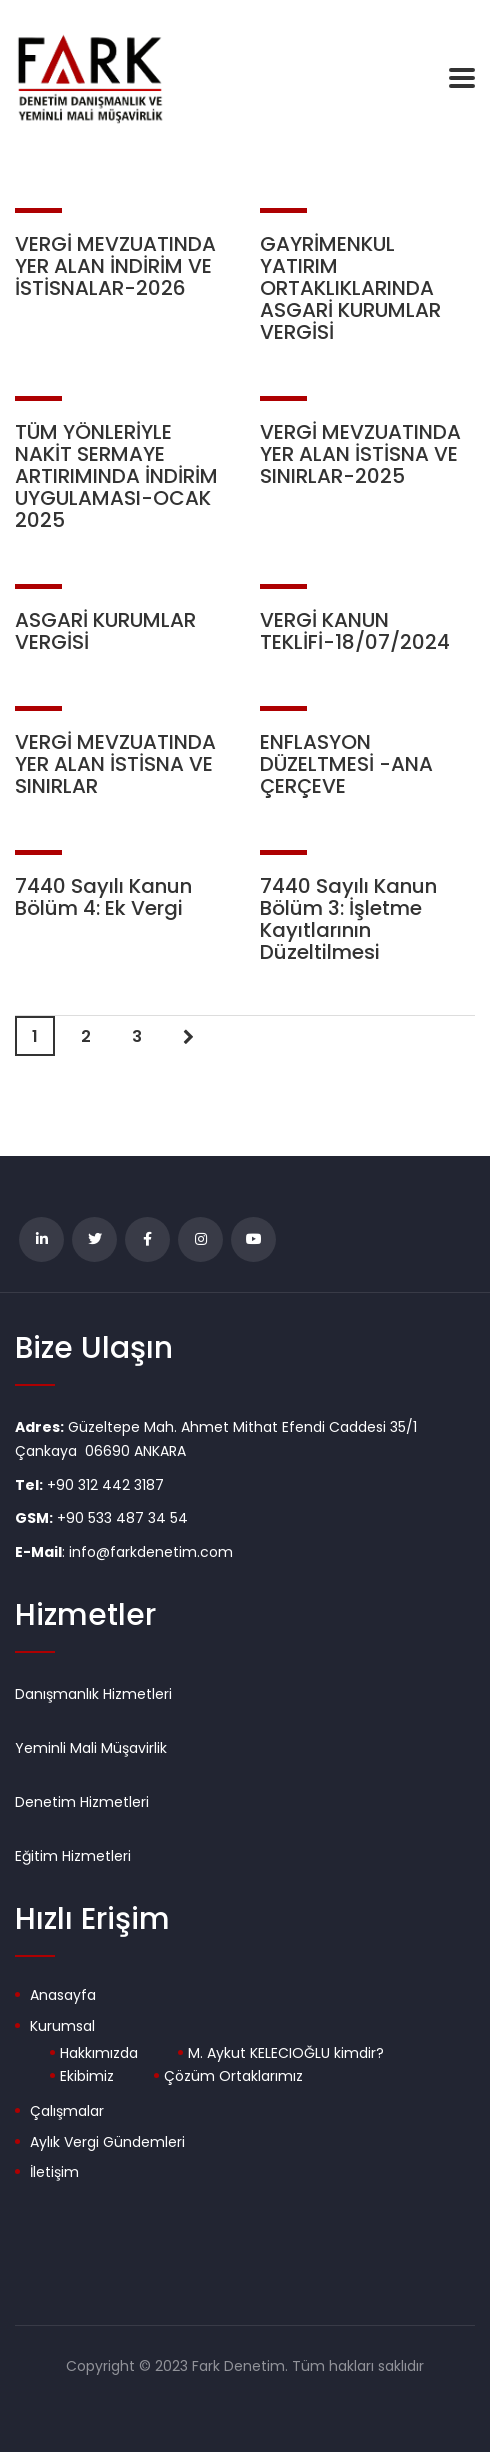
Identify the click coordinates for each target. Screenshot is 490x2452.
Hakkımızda (99, 2054)
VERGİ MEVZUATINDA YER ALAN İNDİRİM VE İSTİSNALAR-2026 (115, 266)
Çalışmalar (67, 2112)
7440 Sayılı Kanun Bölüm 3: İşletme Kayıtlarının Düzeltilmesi (348, 919)
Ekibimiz (87, 2077)
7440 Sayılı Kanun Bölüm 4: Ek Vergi (103, 897)
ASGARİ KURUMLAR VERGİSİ (105, 631)
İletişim (54, 2173)
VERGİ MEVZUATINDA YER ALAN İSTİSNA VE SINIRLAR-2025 (360, 454)
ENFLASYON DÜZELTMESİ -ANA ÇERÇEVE (346, 764)
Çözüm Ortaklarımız (233, 2077)
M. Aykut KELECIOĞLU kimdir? (286, 2054)
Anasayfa (63, 1996)
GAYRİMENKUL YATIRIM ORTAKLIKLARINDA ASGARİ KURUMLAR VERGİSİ (350, 288)
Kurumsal (62, 2027)
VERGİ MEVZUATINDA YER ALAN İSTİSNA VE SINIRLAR (115, 764)
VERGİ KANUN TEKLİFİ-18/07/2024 (355, 631)
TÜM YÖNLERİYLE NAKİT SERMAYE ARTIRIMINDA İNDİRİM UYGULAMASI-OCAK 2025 (116, 476)
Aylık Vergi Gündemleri (107, 2143)
